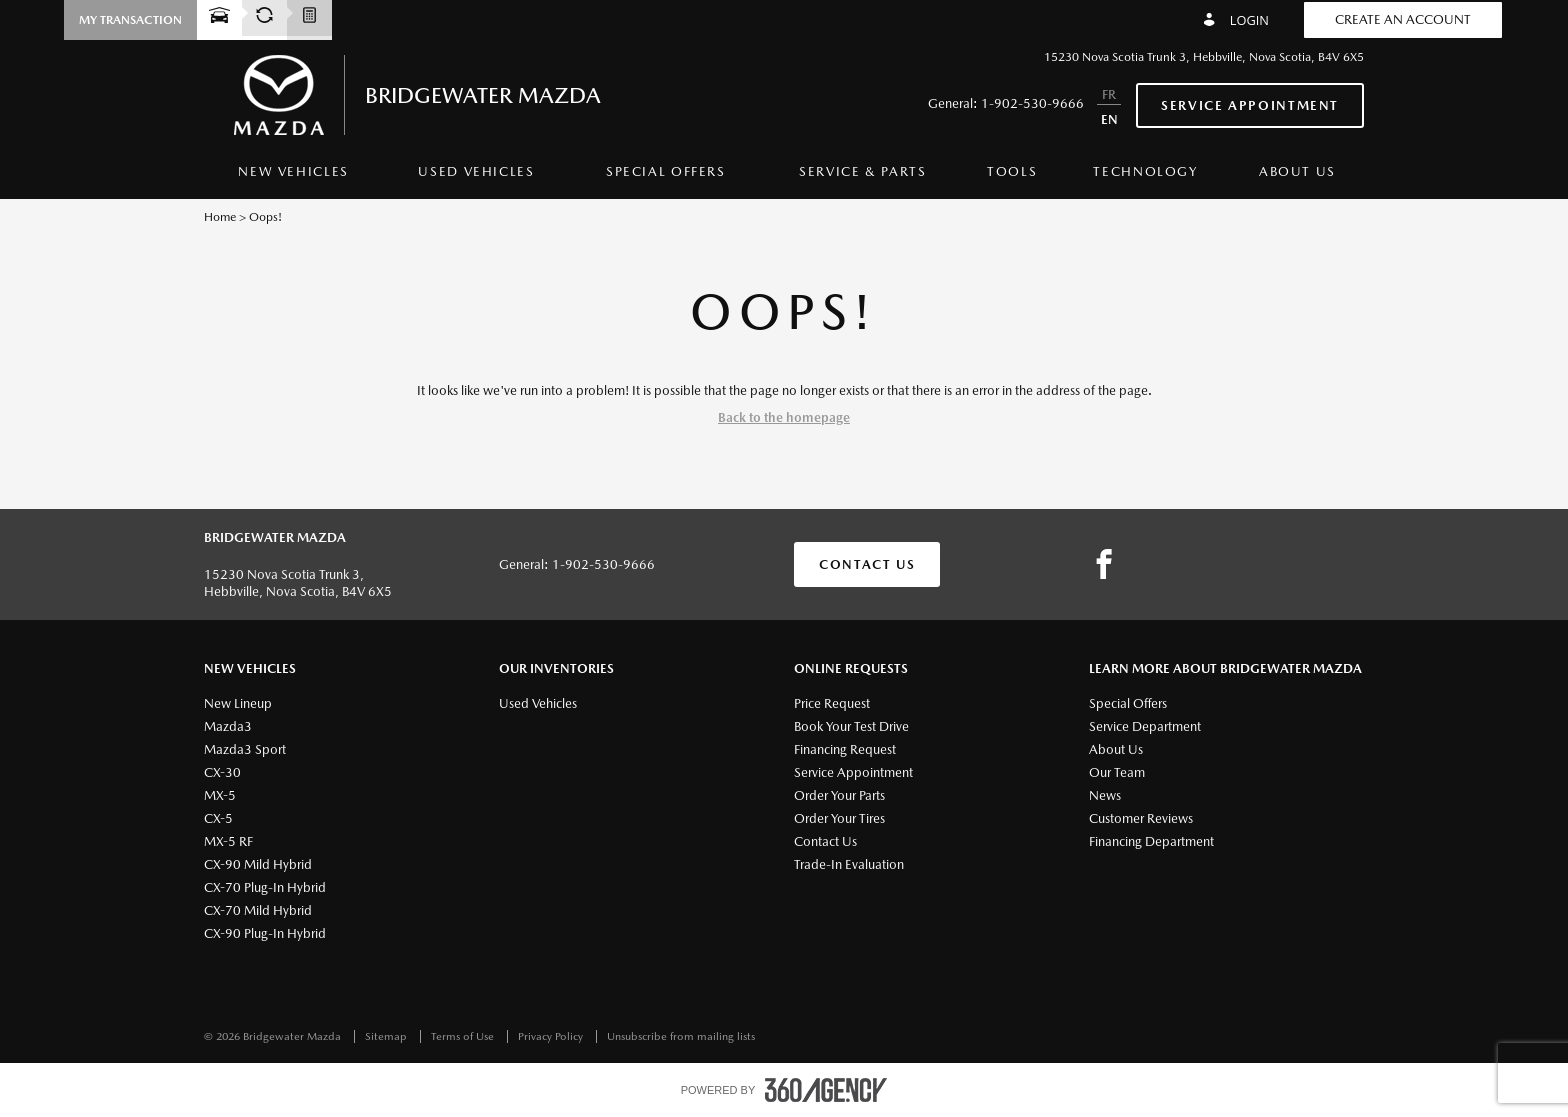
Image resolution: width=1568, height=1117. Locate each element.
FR (1109, 94)
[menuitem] (293, 177)
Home (220, 217)
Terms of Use (464, 1036)
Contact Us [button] (867, 564)
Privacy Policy (552, 1036)
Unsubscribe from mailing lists (681, 1036)
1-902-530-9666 (1032, 103)
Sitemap (387, 1036)
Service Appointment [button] (1250, 105)
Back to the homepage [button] (784, 417)
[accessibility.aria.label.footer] (826, 1090)
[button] (130, 20)
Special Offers (666, 171)
